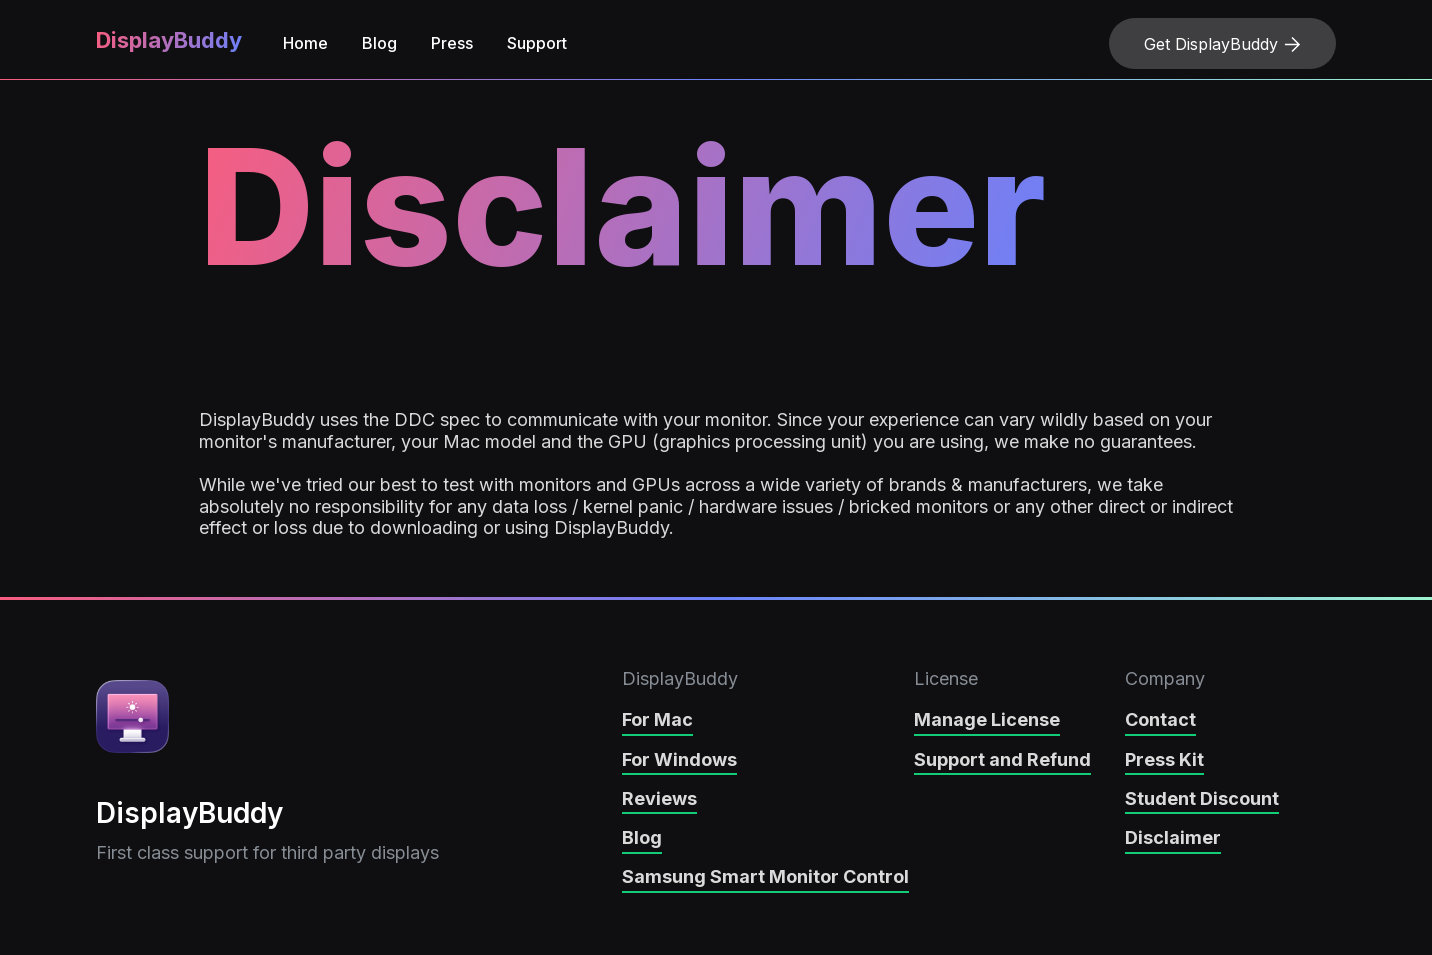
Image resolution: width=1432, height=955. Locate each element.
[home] (166, 43)
